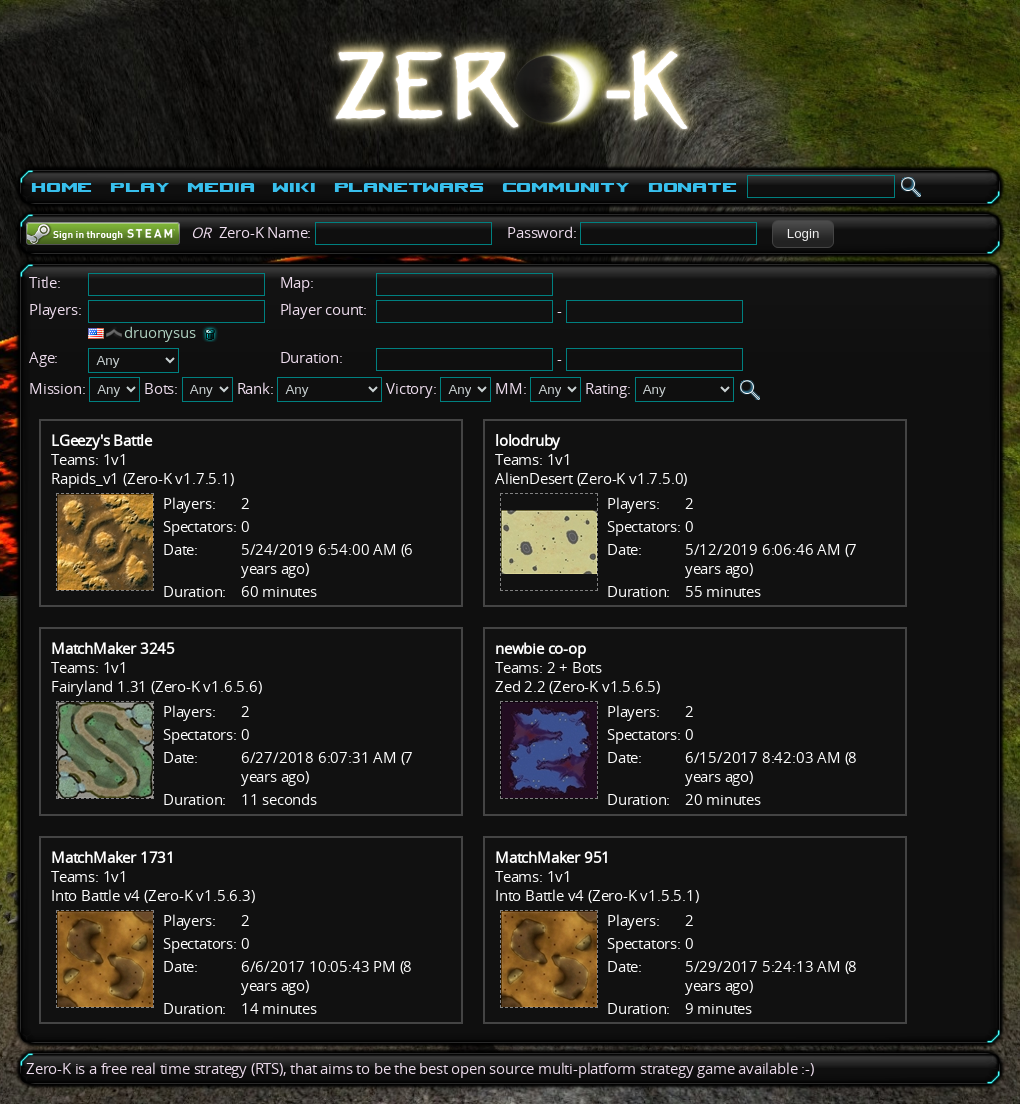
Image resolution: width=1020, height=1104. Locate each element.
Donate (692, 187)
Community (566, 187)
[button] (802, 234)
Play (139, 187)
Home (61, 187)
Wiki (293, 187)
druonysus (159, 332)
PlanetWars (409, 187)
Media (220, 187)
